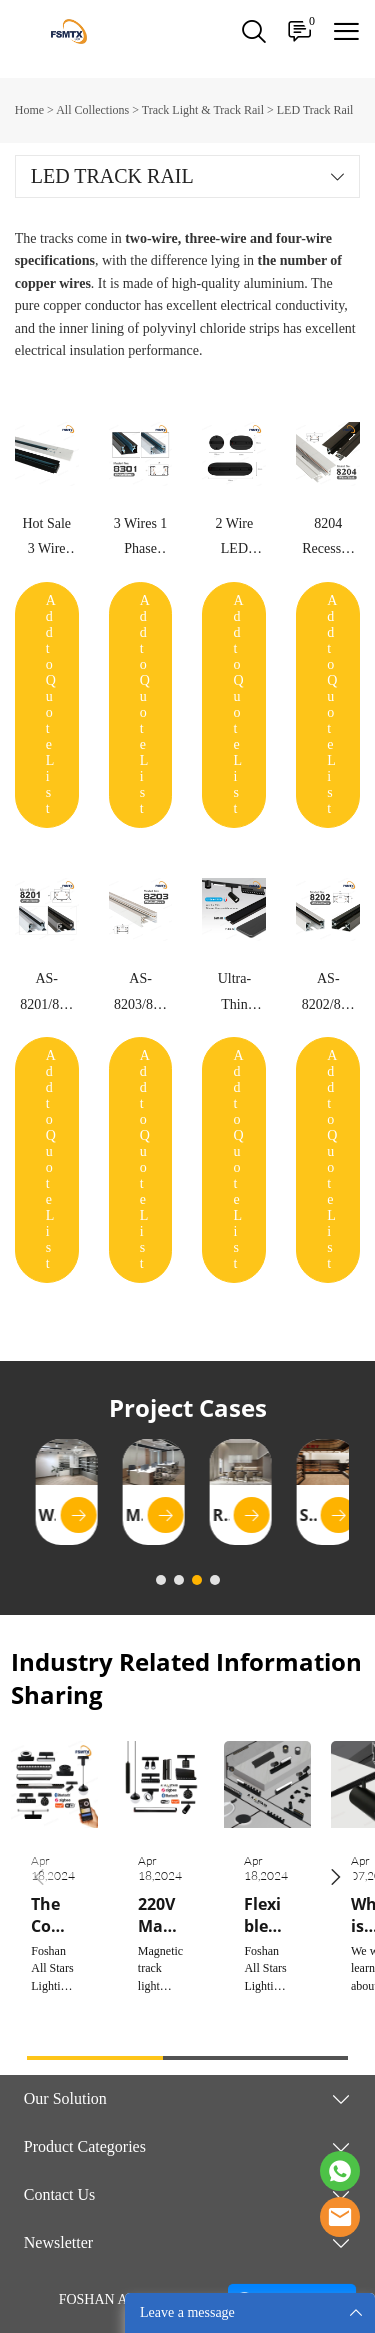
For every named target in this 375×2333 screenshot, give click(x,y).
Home (29, 110)
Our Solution (65, 2098)
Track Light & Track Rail (203, 110)
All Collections (92, 110)
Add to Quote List (51, 704)
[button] (336, 1877)
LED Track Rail (315, 110)
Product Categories (85, 2146)
